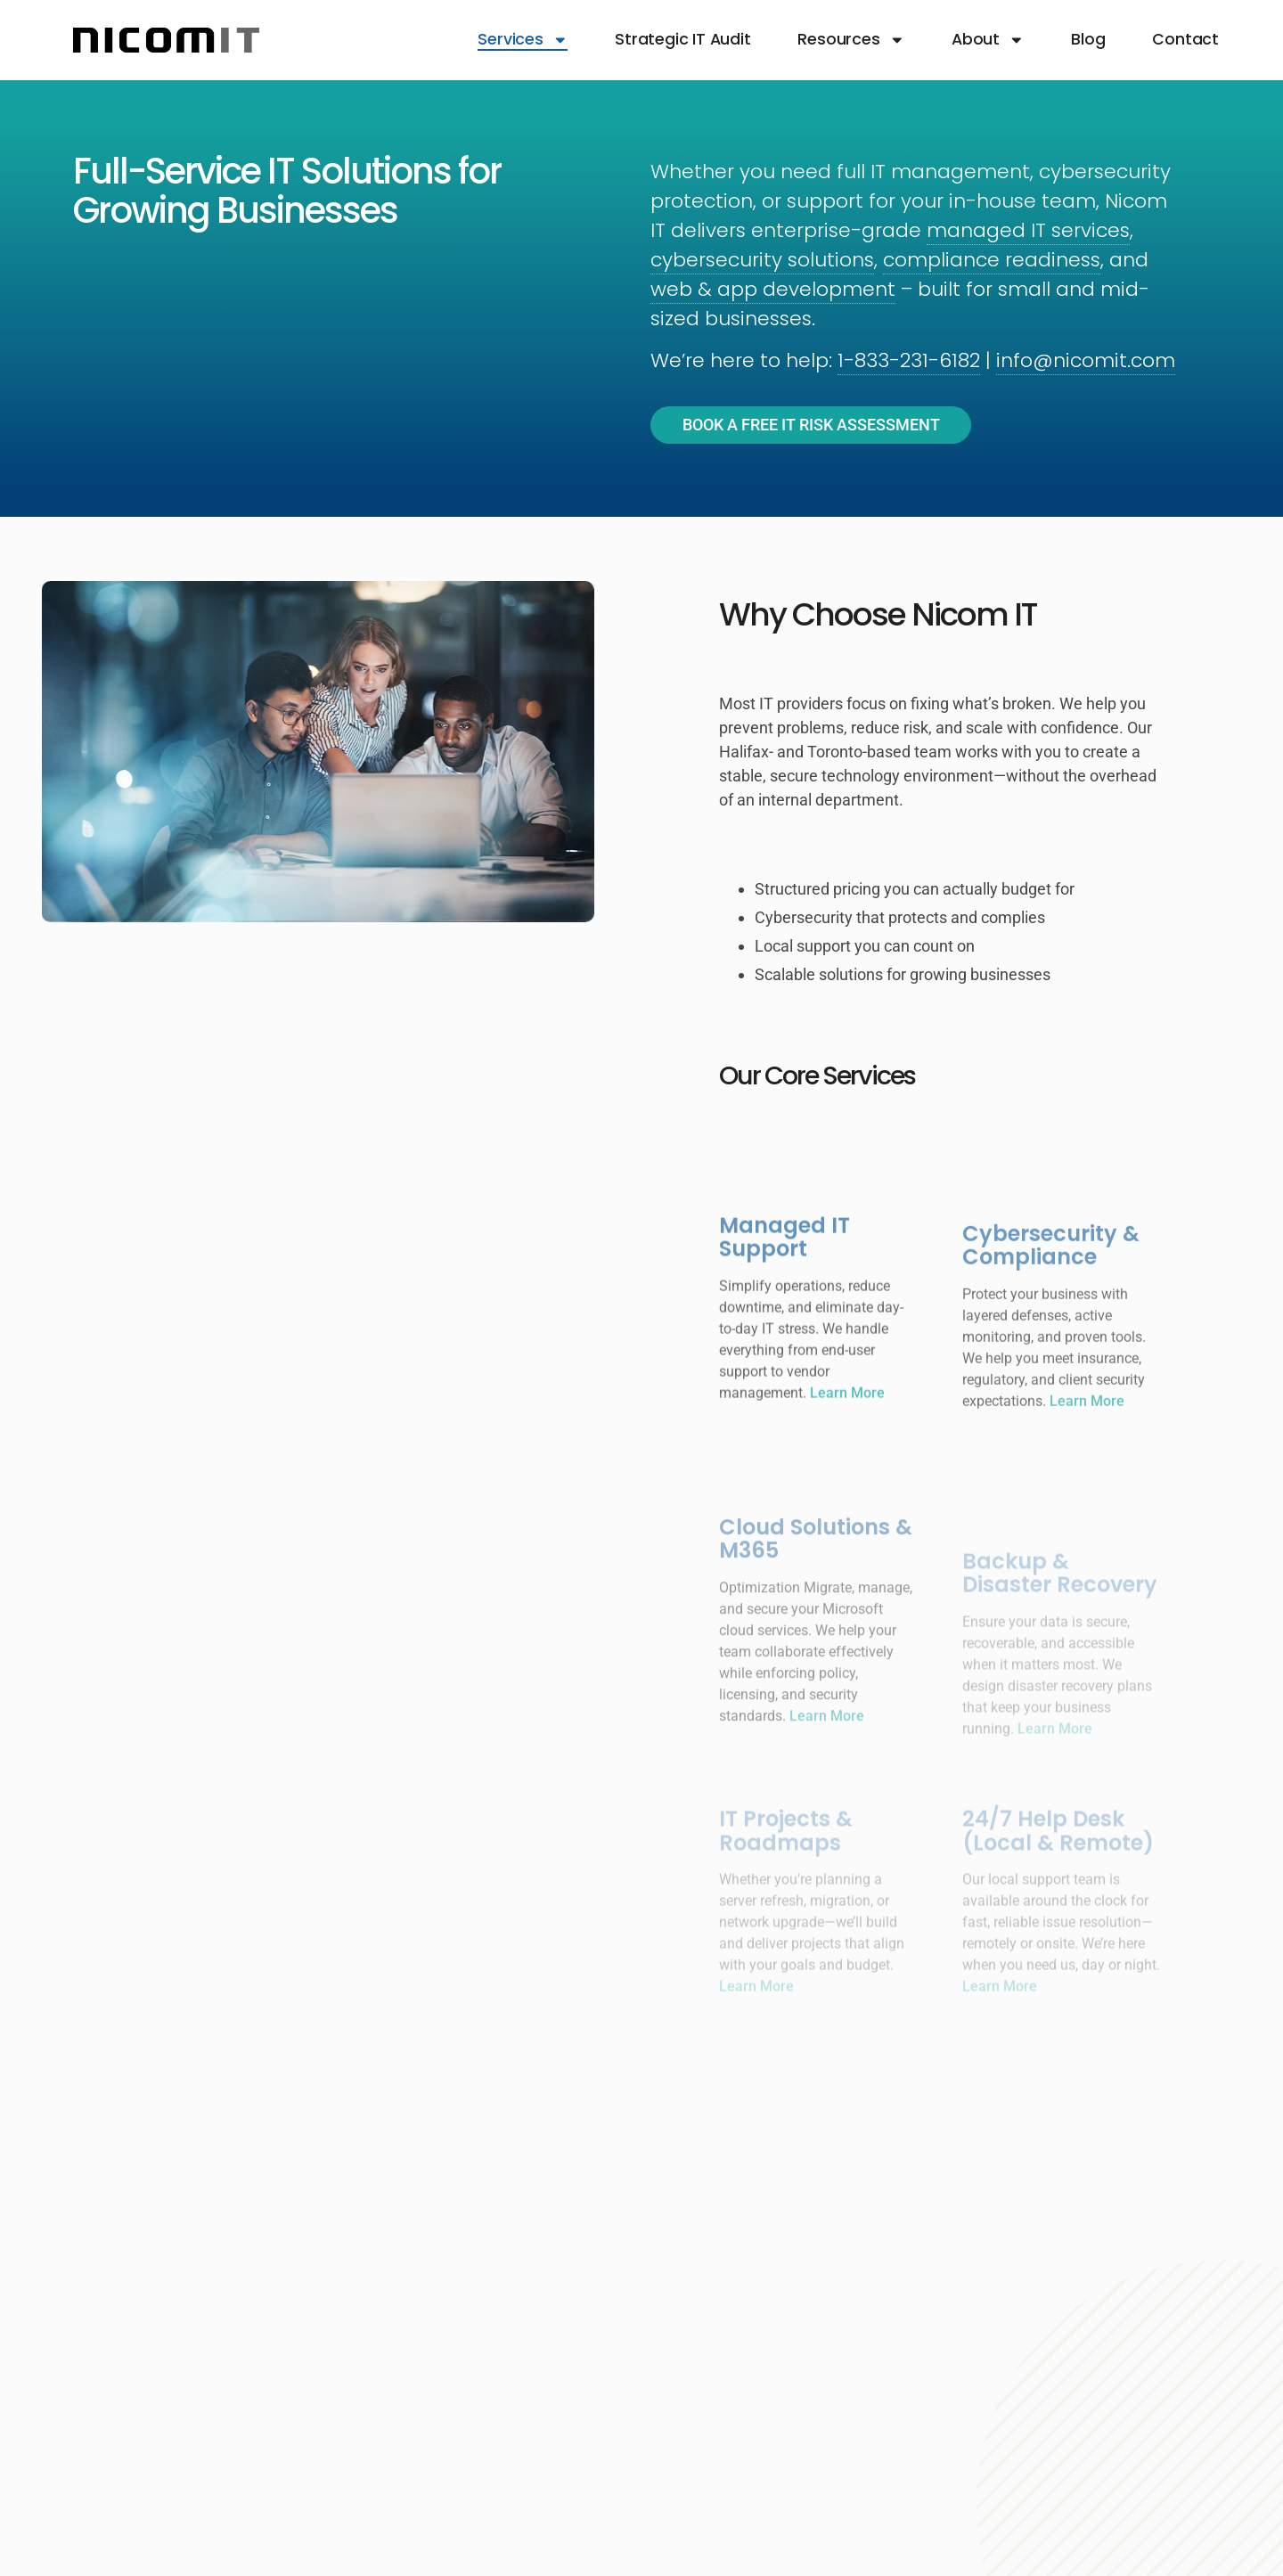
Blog (1088, 39)
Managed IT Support (784, 1304)
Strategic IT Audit (682, 39)
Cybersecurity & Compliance (1051, 1316)
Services (523, 40)
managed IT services (1028, 230)
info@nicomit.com (1085, 360)
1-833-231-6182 (909, 360)
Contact (1185, 39)
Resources (850, 40)
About (988, 40)
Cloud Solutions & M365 (815, 1618)
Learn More (847, 1460)
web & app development (772, 289)
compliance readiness (991, 260)
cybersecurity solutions (762, 260)
